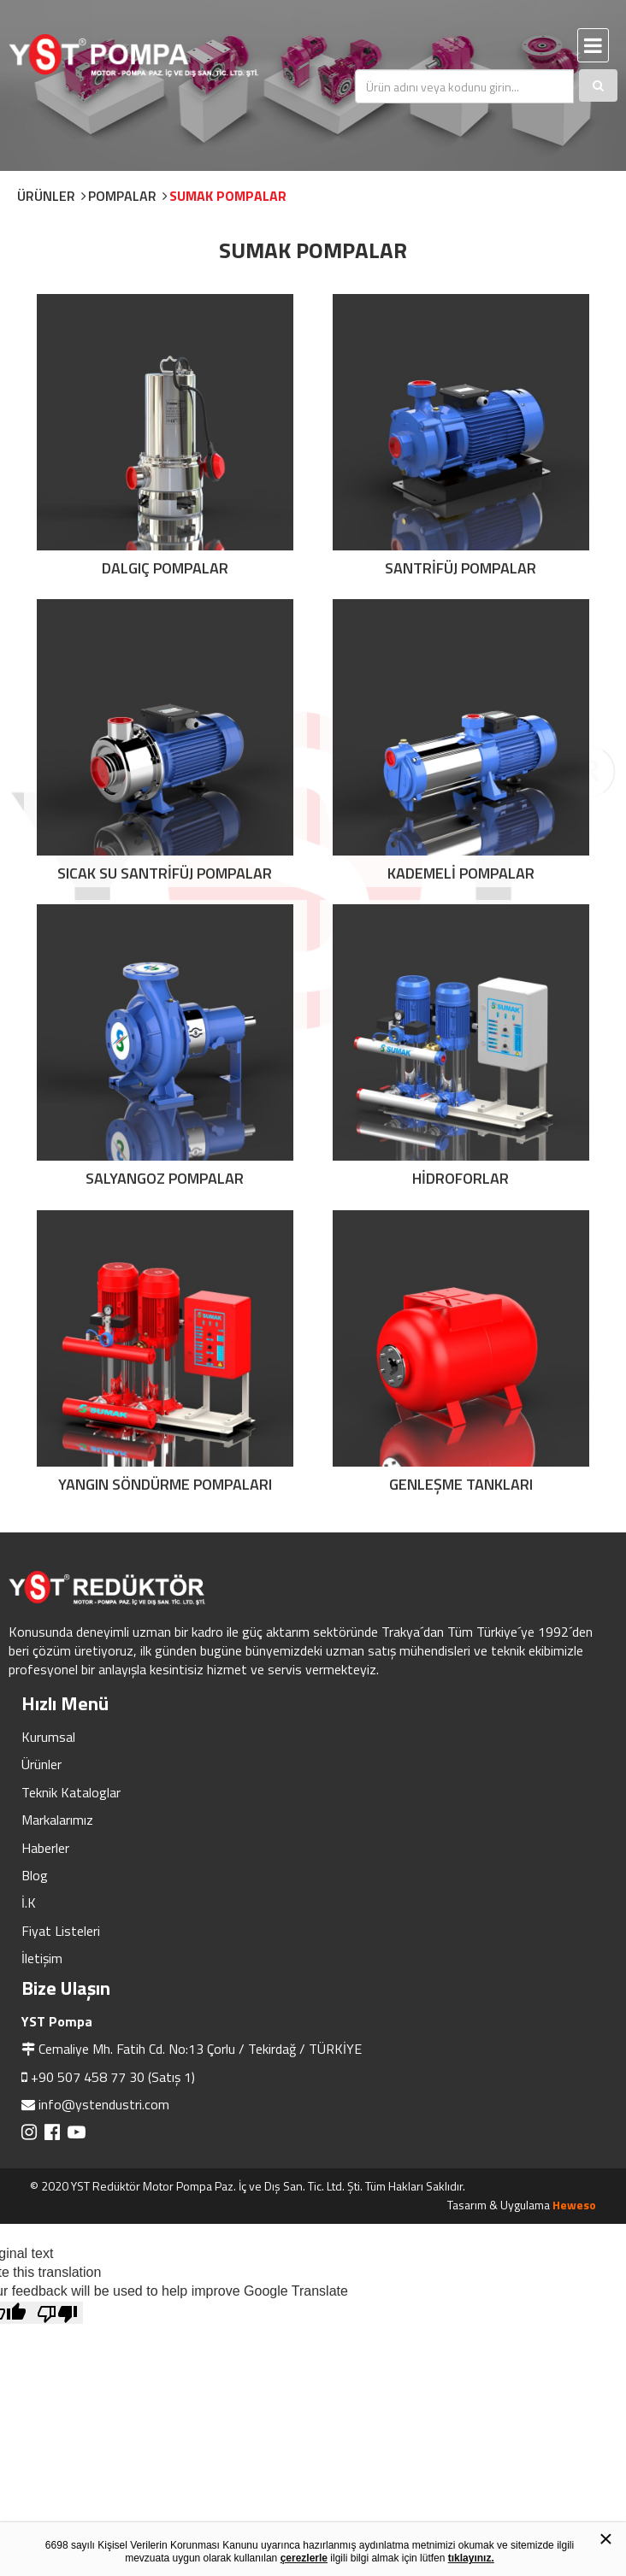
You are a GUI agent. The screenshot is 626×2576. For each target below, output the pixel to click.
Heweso (574, 2205)
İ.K (28, 1902)
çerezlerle (304, 2558)
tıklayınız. (471, 2558)
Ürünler (41, 1764)
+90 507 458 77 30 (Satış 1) (113, 2077)
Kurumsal (48, 1736)
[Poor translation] (57, 2313)
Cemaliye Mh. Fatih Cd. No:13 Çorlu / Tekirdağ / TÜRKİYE (200, 2048)
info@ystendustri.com (103, 2104)
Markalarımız (57, 1819)
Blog (34, 1875)
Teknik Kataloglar (71, 1792)
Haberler (45, 1848)
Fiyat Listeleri (60, 1930)
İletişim (41, 1958)
